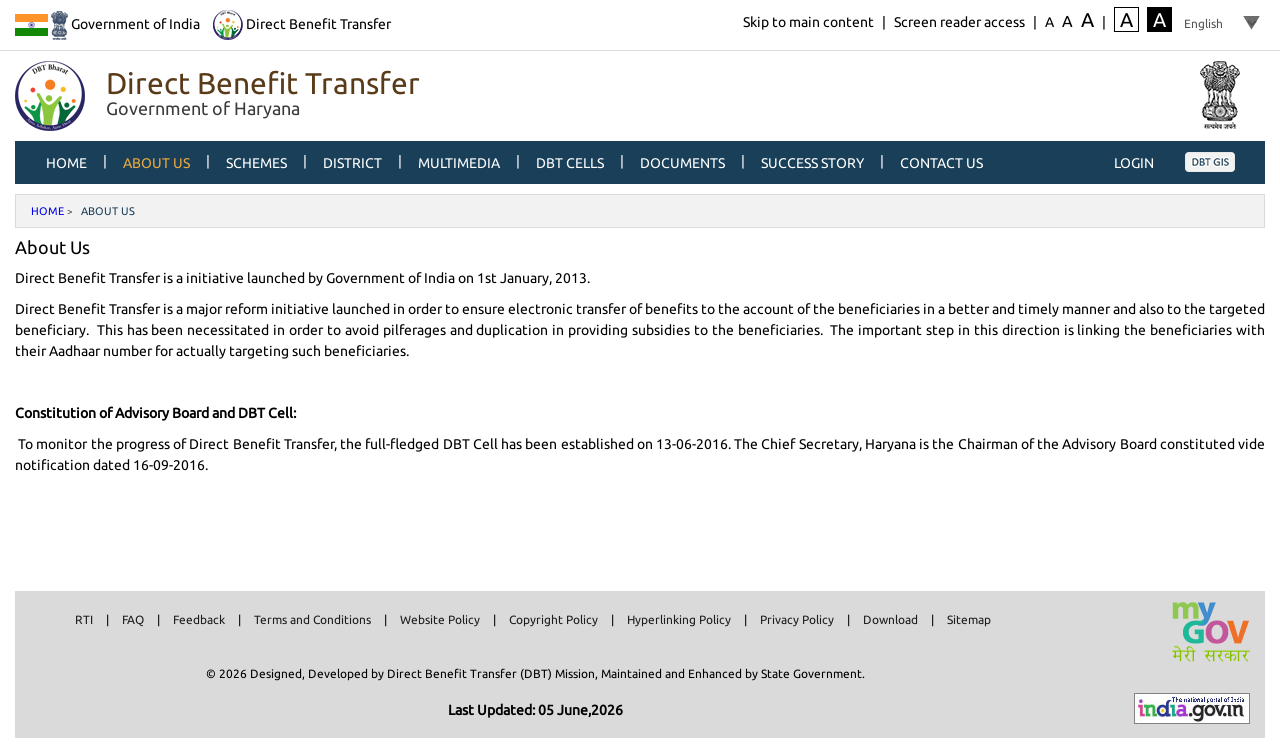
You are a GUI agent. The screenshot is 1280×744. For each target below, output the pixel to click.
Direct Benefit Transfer (302, 24)
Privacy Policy (797, 619)
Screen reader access (959, 22)
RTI (84, 619)
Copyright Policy (553, 619)
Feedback (199, 619)
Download (890, 619)
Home (47, 211)
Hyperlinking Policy (679, 619)
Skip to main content (808, 22)
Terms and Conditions (312, 619)
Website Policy (440, 619)
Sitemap (969, 619)
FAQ (133, 619)
